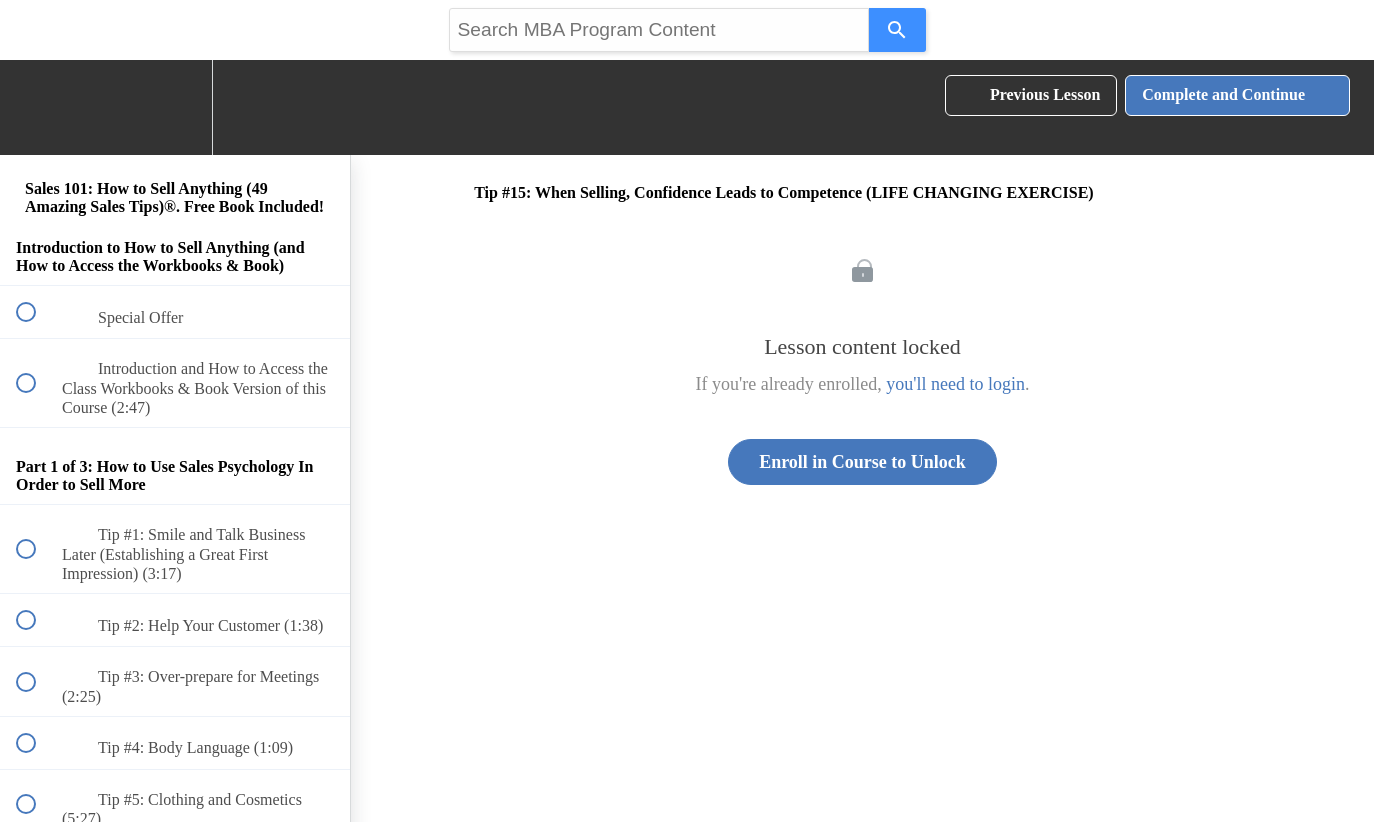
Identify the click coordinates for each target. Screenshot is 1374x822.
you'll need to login (955, 384)
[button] (37, 107)
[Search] (897, 30)
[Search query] (659, 30)
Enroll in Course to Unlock (862, 462)
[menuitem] (175, 107)
